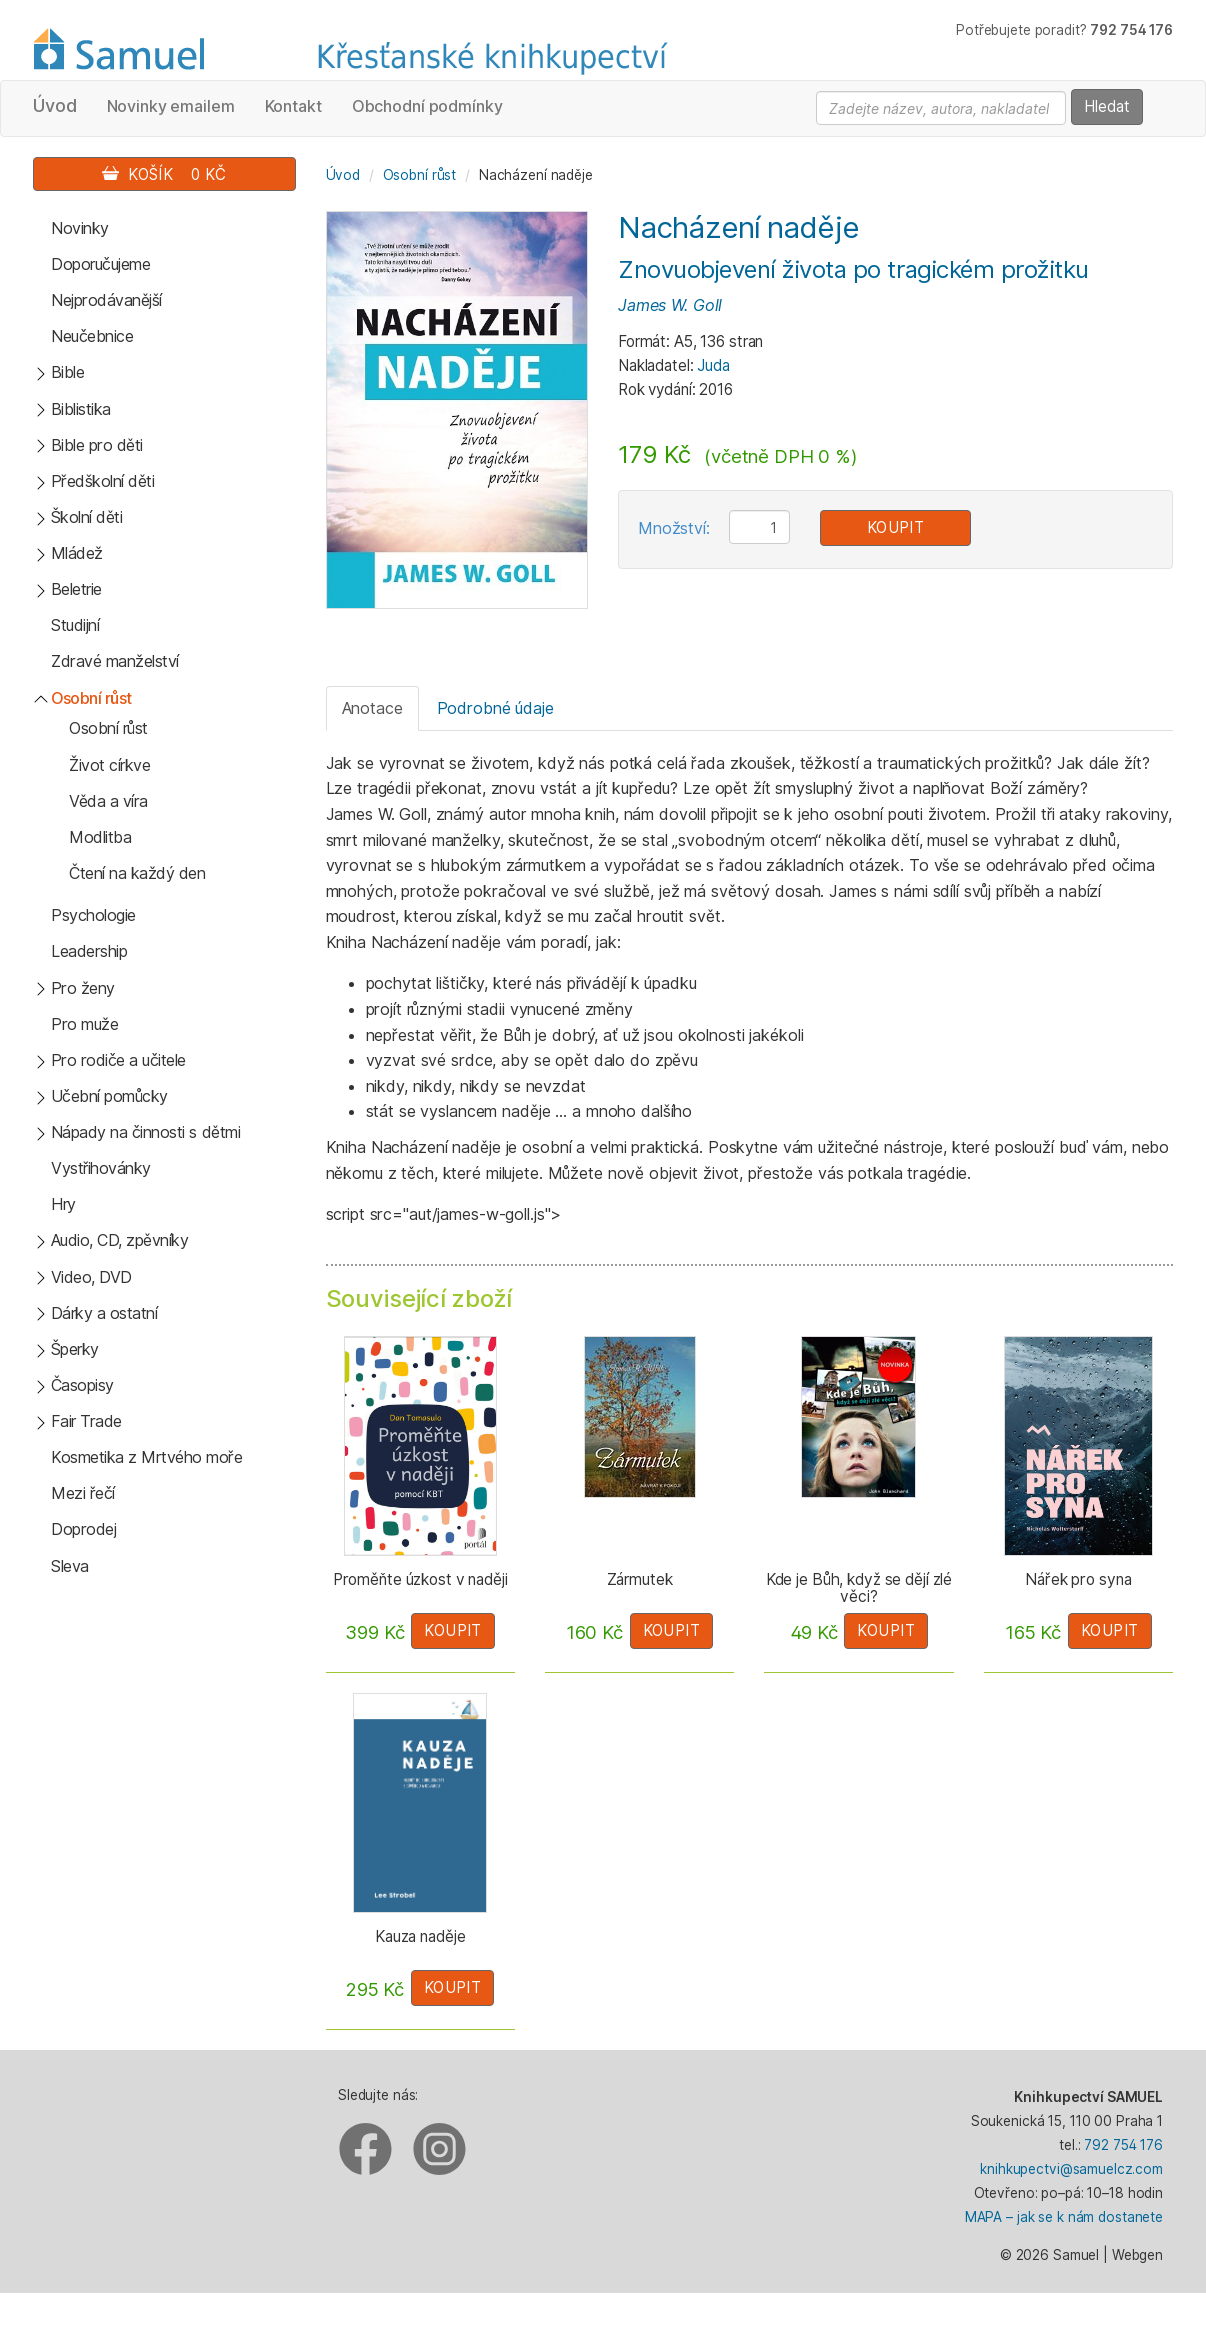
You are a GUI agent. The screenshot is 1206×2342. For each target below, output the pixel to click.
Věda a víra (108, 801)
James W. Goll (670, 305)
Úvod (55, 105)
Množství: (674, 528)
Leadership (89, 951)
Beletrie (76, 589)
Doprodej (83, 1529)
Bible (68, 372)
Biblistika (81, 409)
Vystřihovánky (101, 1168)
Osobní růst (91, 698)
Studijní (75, 625)
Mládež (77, 553)
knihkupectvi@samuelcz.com (1071, 2169)
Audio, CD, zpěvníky (120, 1240)
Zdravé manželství (115, 661)
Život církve (109, 765)
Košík (164, 174)
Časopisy (82, 1385)
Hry (63, 1204)
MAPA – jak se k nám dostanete (1064, 2217)
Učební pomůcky (109, 1096)
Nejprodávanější (106, 300)
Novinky (80, 228)
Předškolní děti (103, 481)
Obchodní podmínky (427, 106)
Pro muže (84, 1024)
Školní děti (87, 517)
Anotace (372, 708)
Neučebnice (92, 336)
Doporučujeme (100, 264)
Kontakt (293, 106)
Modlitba (100, 837)
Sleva (70, 1566)
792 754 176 (1123, 2145)
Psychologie (93, 915)
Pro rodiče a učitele (118, 1060)
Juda (713, 365)
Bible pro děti (97, 445)
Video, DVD (91, 1277)
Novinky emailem (171, 106)
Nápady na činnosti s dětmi (146, 1132)
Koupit (896, 527)
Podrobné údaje (495, 708)
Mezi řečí (83, 1493)
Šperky (75, 1349)
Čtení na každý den (137, 873)
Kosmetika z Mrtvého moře (146, 1457)
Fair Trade (86, 1421)
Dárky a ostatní (104, 1313)
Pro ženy (83, 988)
